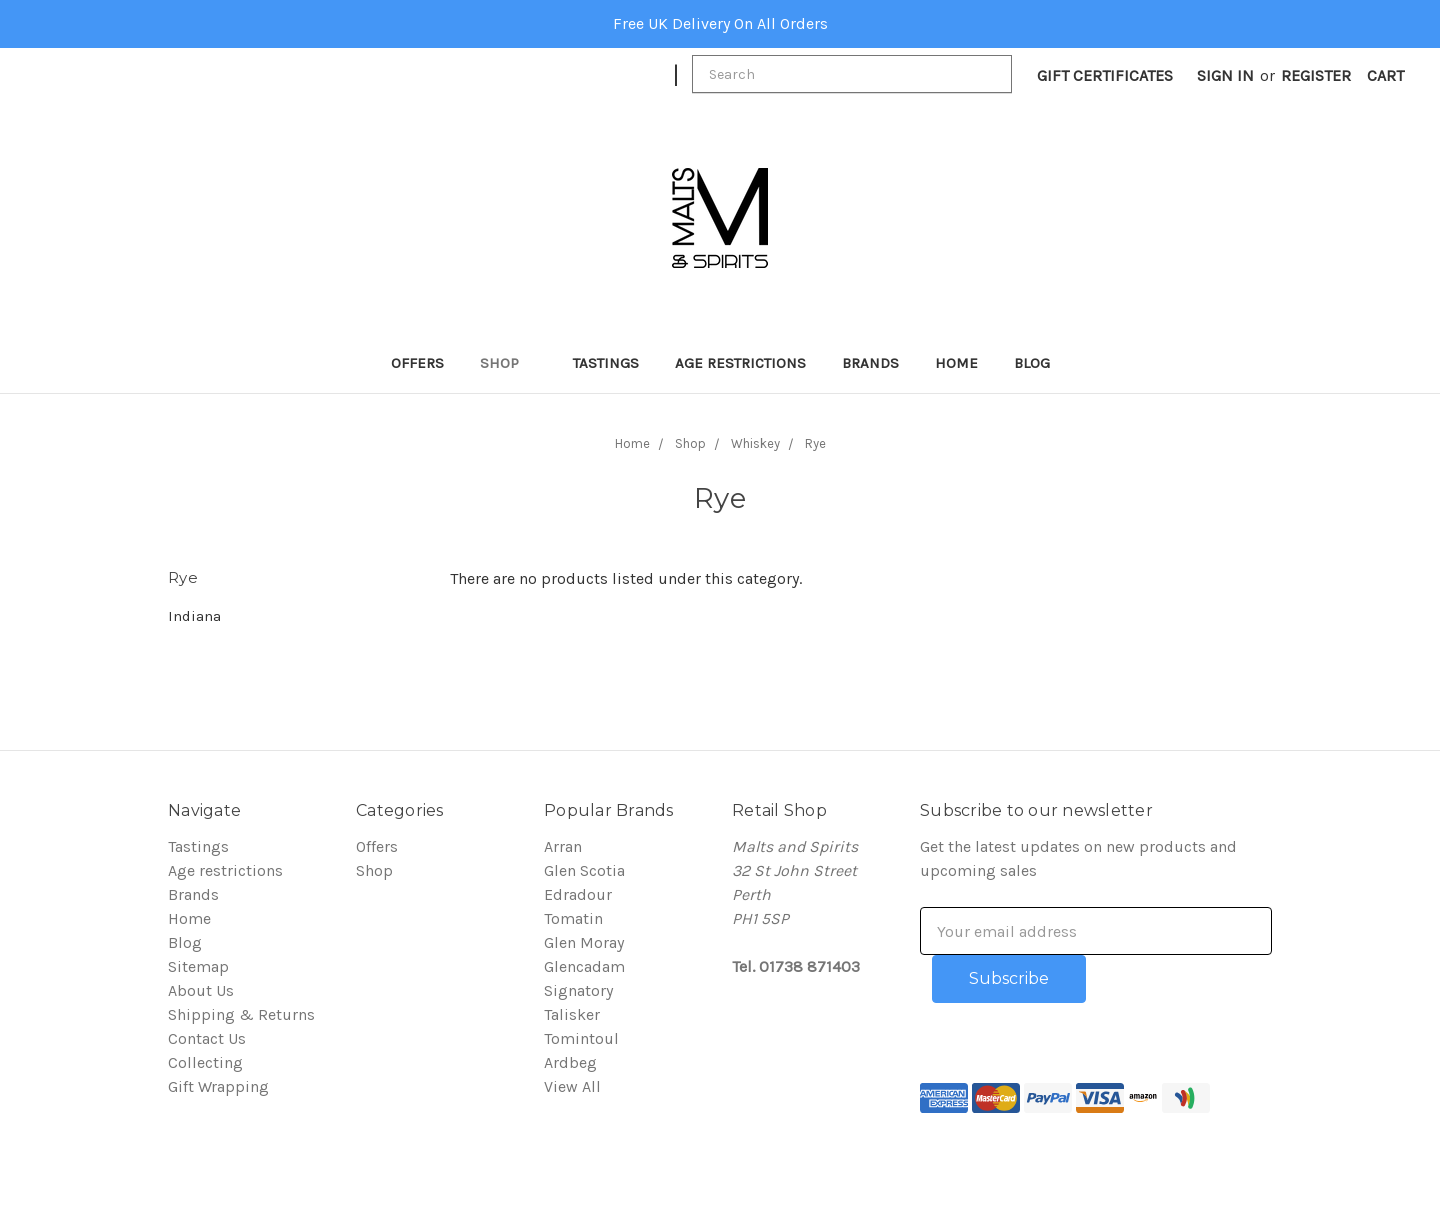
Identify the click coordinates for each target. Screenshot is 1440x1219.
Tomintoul (581, 1038)
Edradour (578, 894)
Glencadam (584, 966)
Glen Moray (584, 942)
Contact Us (207, 1038)
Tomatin (573, 918)
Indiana (194, 616)
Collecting (205, 1062)
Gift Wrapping (218, 1086)
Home (956, 363)
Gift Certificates (1105, 75)
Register (1316, 75)
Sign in (1225, 75)
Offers (417, 363)
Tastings (606, 363)
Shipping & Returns (241, 1014)
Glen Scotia (584, 870)
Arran (563, 846)
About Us (201, 990)
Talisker (572, 1014)
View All (572, 1086)
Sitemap (198, 966)
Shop (508, 363)
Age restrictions (740, 363)
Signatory (578, 990)
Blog (1032, 363)
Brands (870, 363)
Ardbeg (570, 1062)
